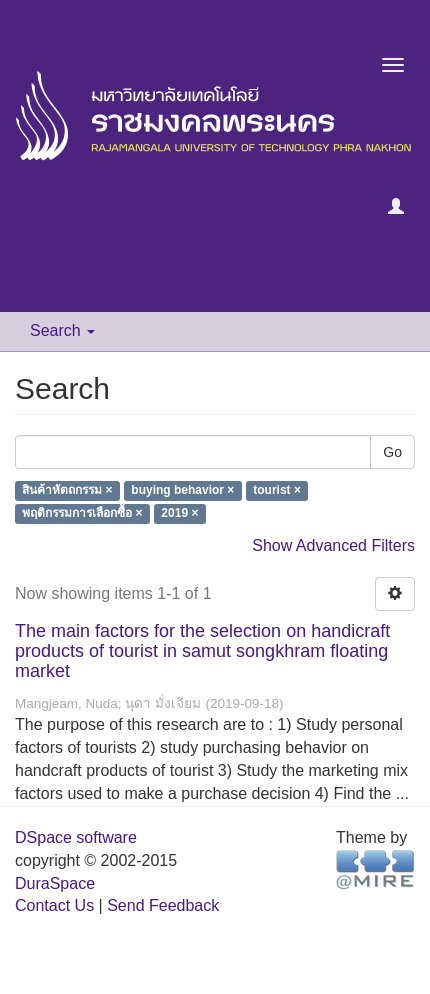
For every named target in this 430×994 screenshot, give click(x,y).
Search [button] (62, 330)
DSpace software (76, 837)
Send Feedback (163, 905)
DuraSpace (55, 883)
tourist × (277, 491)
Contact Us (54, 905)
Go (392, 452)
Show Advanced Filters (333, 545)
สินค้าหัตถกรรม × (67, 491)
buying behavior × (182, 491)
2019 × (179, 514)
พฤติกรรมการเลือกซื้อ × (82, 514)
